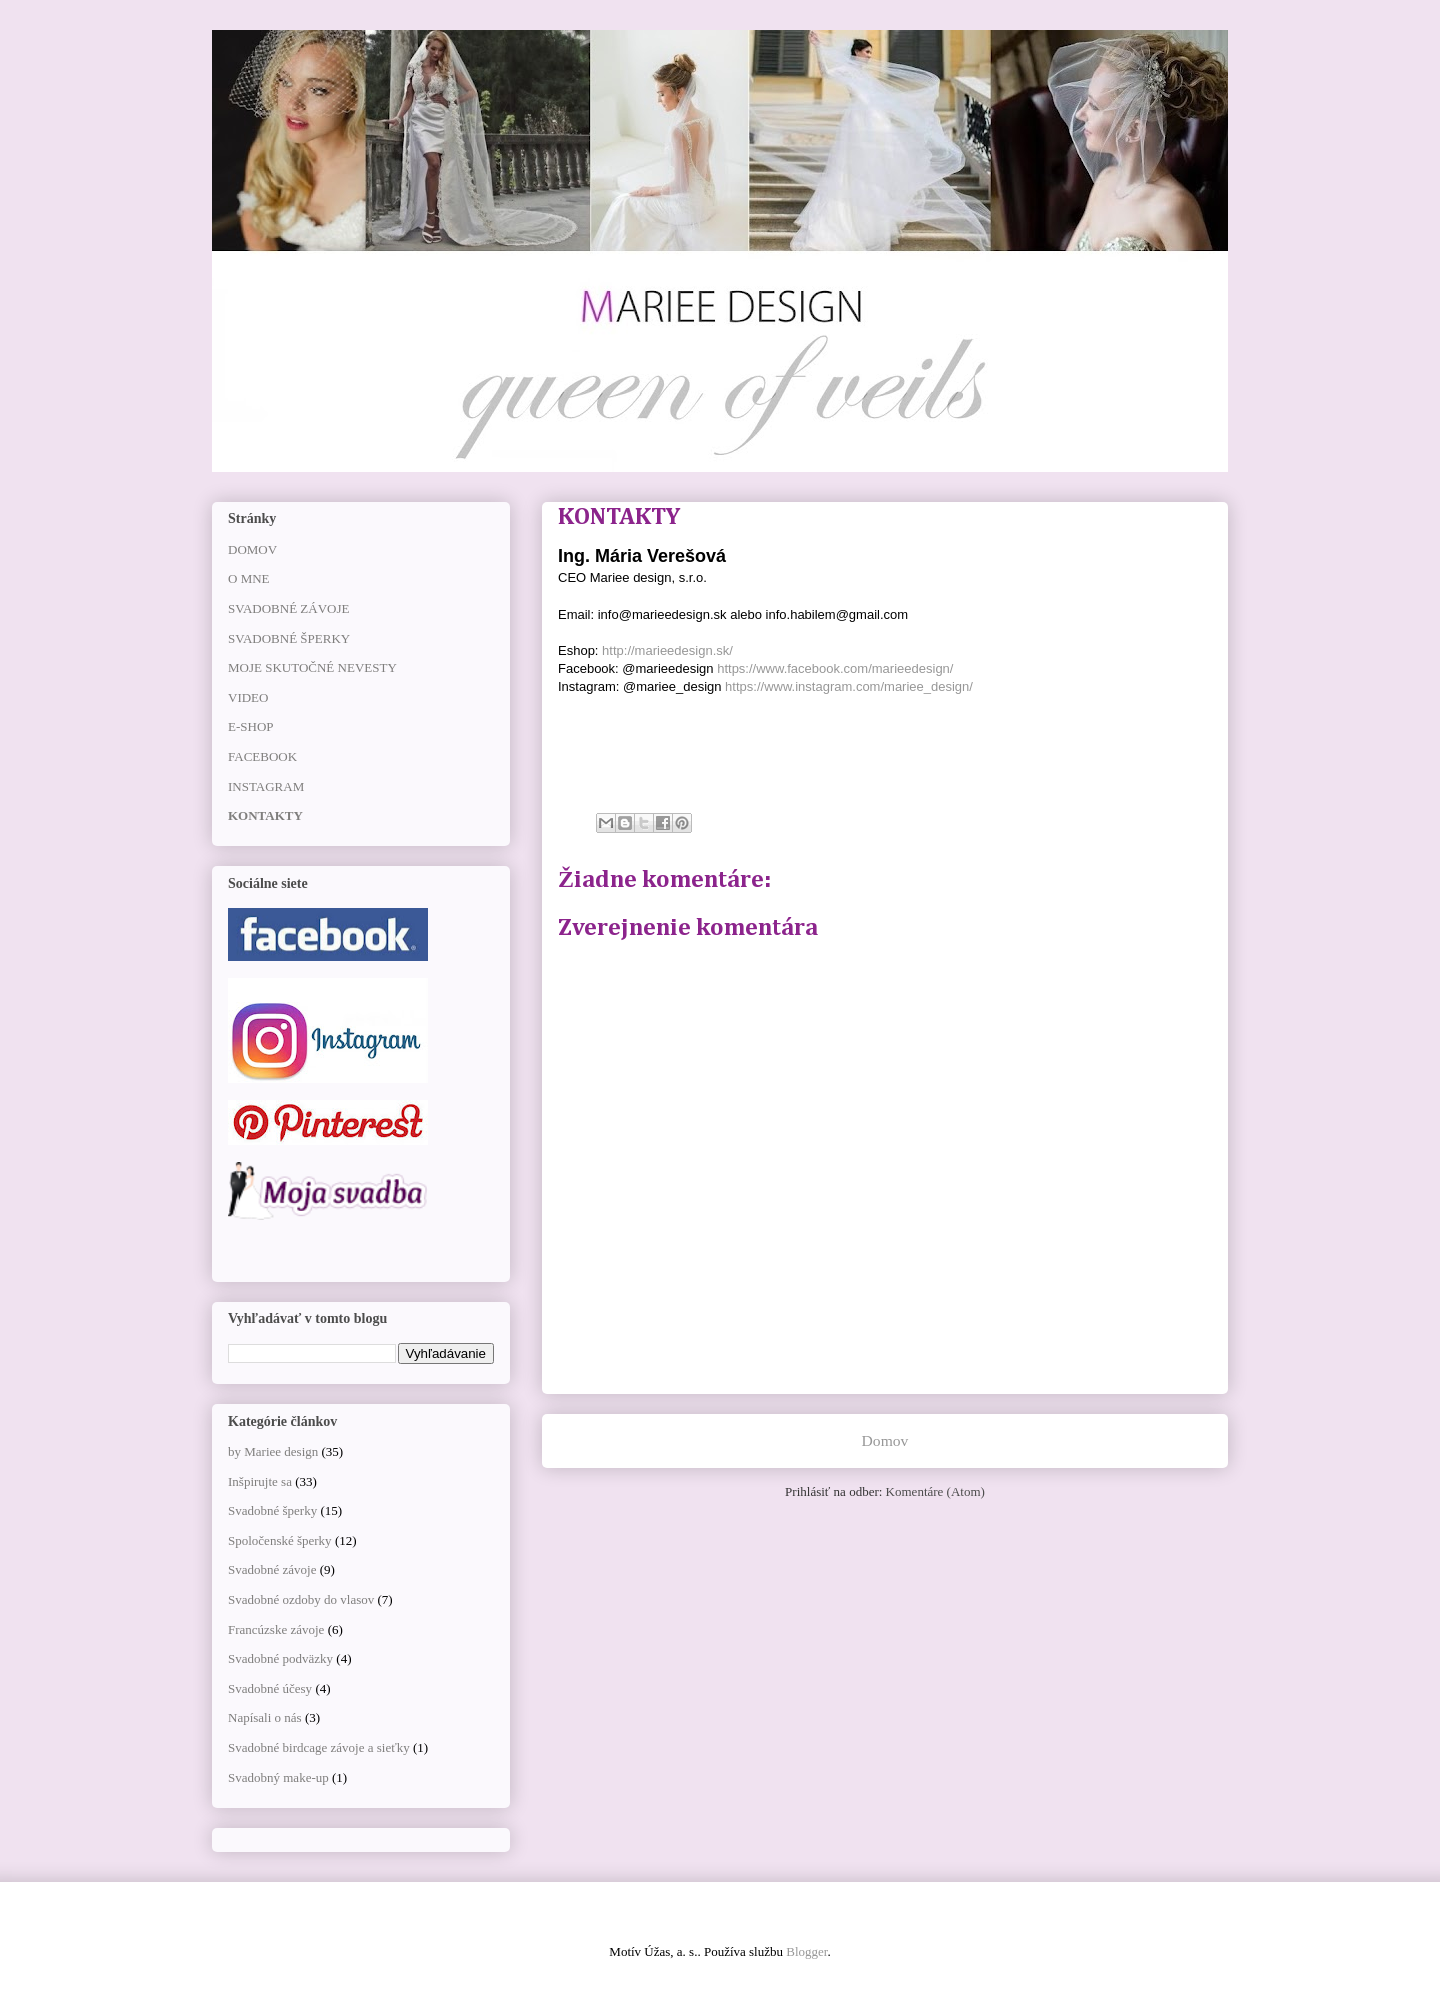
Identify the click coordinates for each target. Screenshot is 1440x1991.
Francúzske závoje (276, 1629)
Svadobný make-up (278, 1777)
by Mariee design (273, 1451)
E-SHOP (251, 726)
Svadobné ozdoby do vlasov (301, 1599)
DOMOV (252, 549)
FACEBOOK (262, 756)
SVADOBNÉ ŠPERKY (289, 638)
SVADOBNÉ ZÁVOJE (288, 608)
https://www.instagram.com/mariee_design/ (849, 686)
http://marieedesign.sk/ (667, 650)
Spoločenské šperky (280, 1540)
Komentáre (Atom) (935, 1491)
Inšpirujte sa (260, 1481)
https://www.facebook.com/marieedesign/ (835, 668)
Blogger (806, 1951)
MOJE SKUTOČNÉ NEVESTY (312, 667)
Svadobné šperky (272, 1510)
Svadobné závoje (272, 1569)
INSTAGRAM (266, 786)
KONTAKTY (265, 815)
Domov (885, 1440)
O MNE (249, 578)
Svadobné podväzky (280, 1658)
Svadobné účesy (270, 1688)
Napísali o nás (265, 1717)
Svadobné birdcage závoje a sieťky (319, 1747)
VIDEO (248, 697)
